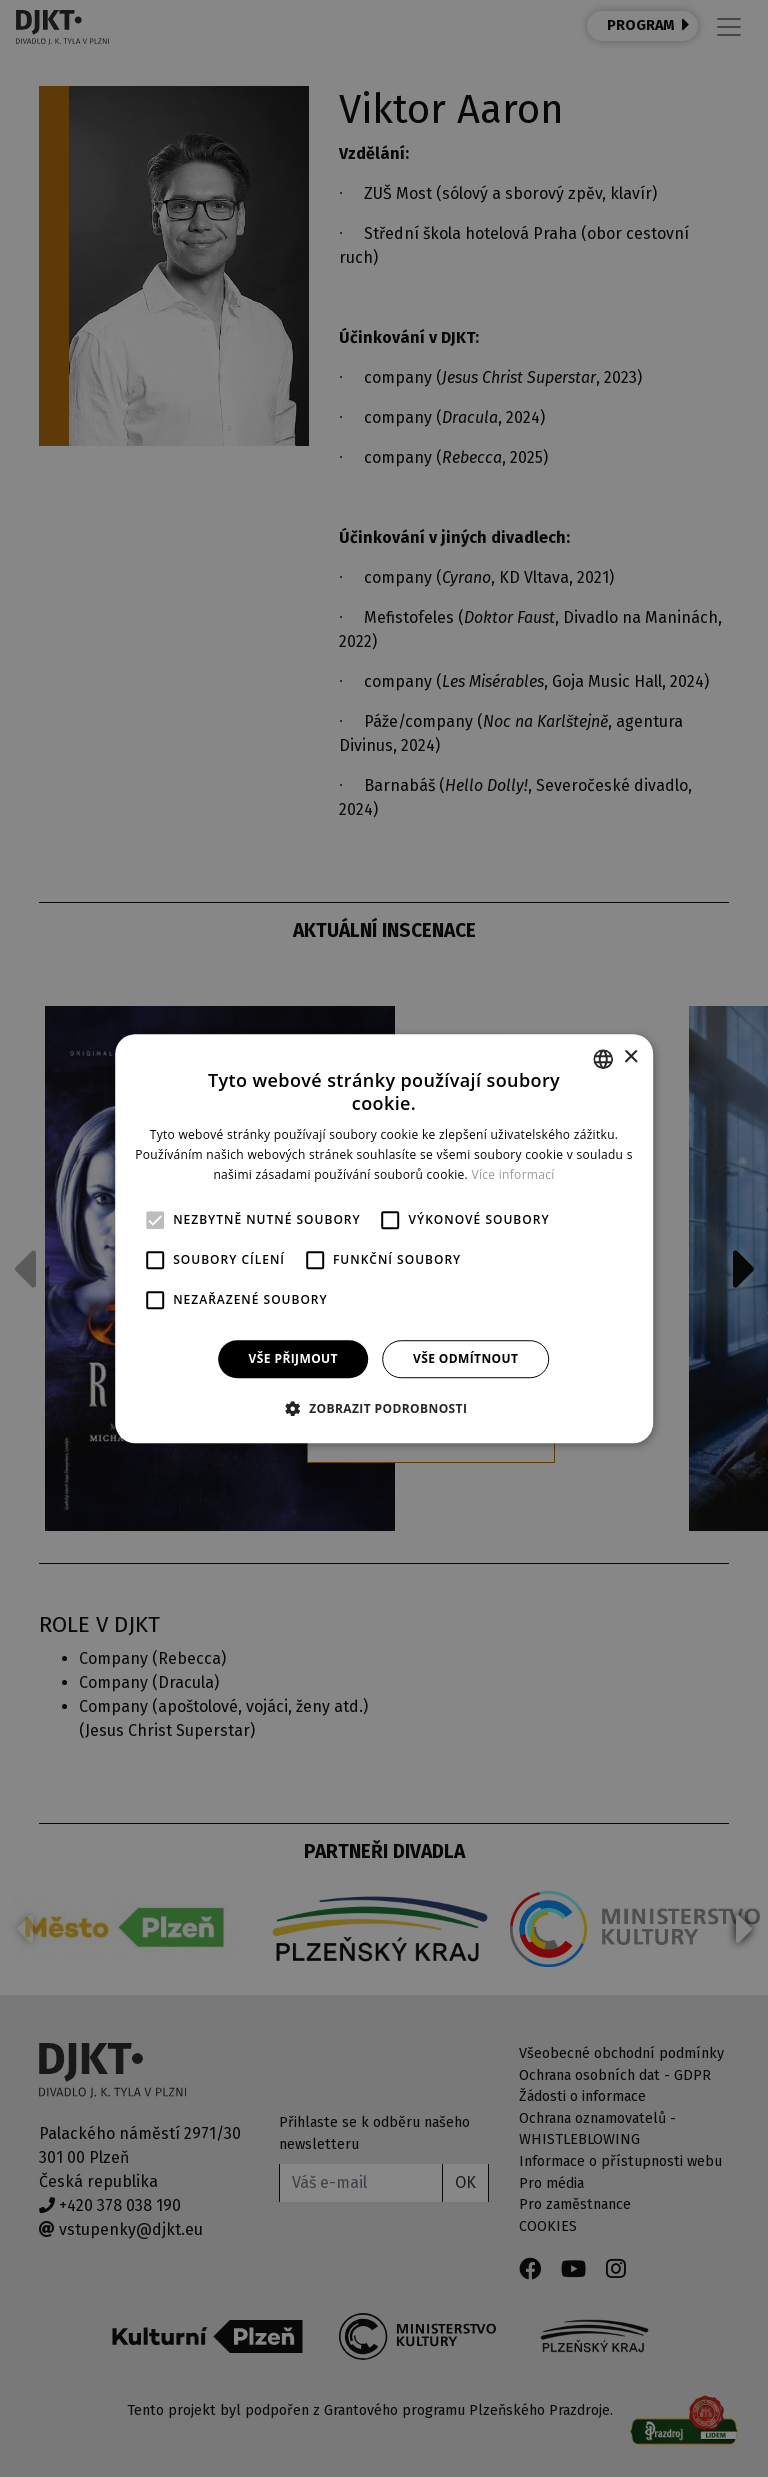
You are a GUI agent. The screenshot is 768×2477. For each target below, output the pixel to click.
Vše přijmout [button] (293, 1358)
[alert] (384, 1238)
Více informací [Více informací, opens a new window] (513, 1174)
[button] (384, 1408)
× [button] (630, 1057)
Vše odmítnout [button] (465, 1358)
